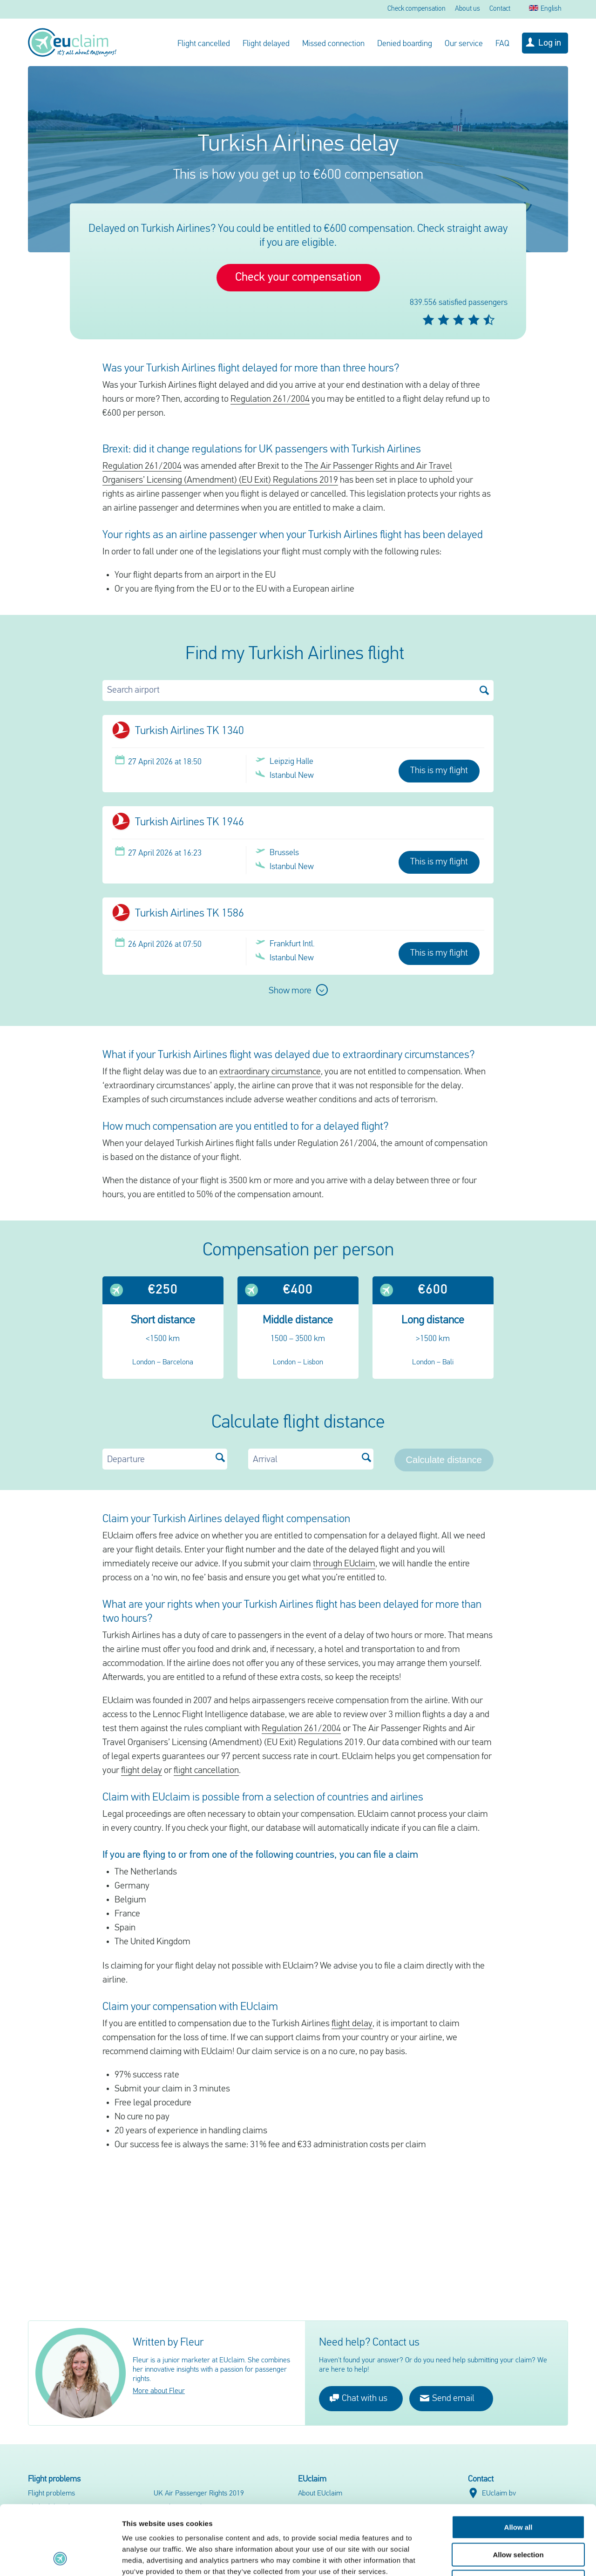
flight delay (141, 1770)
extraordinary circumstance (270, 1072)
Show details (488, 2558)
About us (467, 9)
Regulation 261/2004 (270, 399)
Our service (464, 44)
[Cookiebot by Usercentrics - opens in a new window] (60, 2558)
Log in (549, 43)
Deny (518, 2517)
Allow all (518, 2462)
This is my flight (439, 770)
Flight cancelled (203, 44)
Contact (499, 9)
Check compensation (416, 9)
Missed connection (333, 44)
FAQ (502, 44)
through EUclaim (344, 1564)
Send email (447, 2398)
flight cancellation (206, 1770)
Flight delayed (266, 44)
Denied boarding (404, 44)
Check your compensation (298, 277)
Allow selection (518, 2490)
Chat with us (358, 2398)
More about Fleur (159, 2391)
